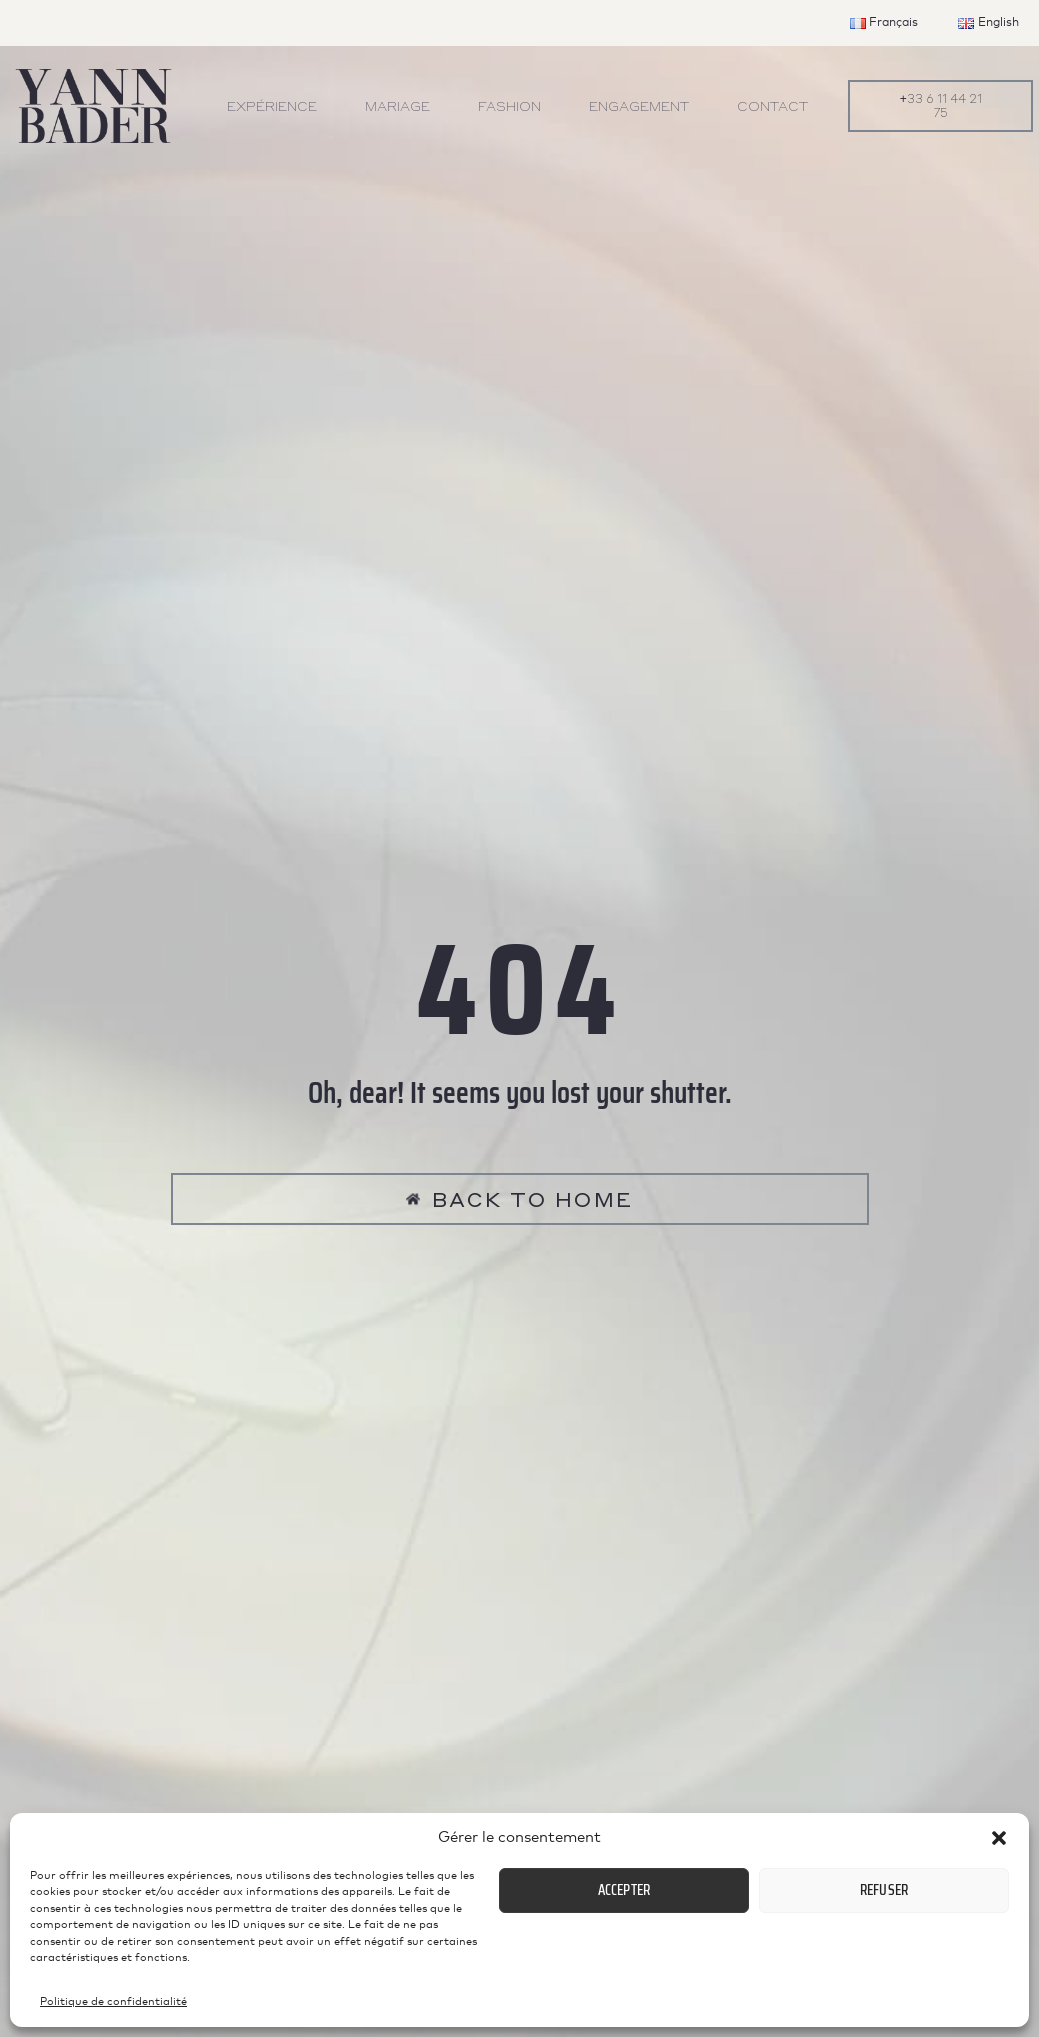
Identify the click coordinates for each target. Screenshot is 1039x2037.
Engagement (639, 105)
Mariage (397, 105)
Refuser (884, 1890)
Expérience (272, 105)
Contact (772, 105)
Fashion (509, 105)
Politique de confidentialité (113, 2001)
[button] (999, 1838)
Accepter (624, 1890)
